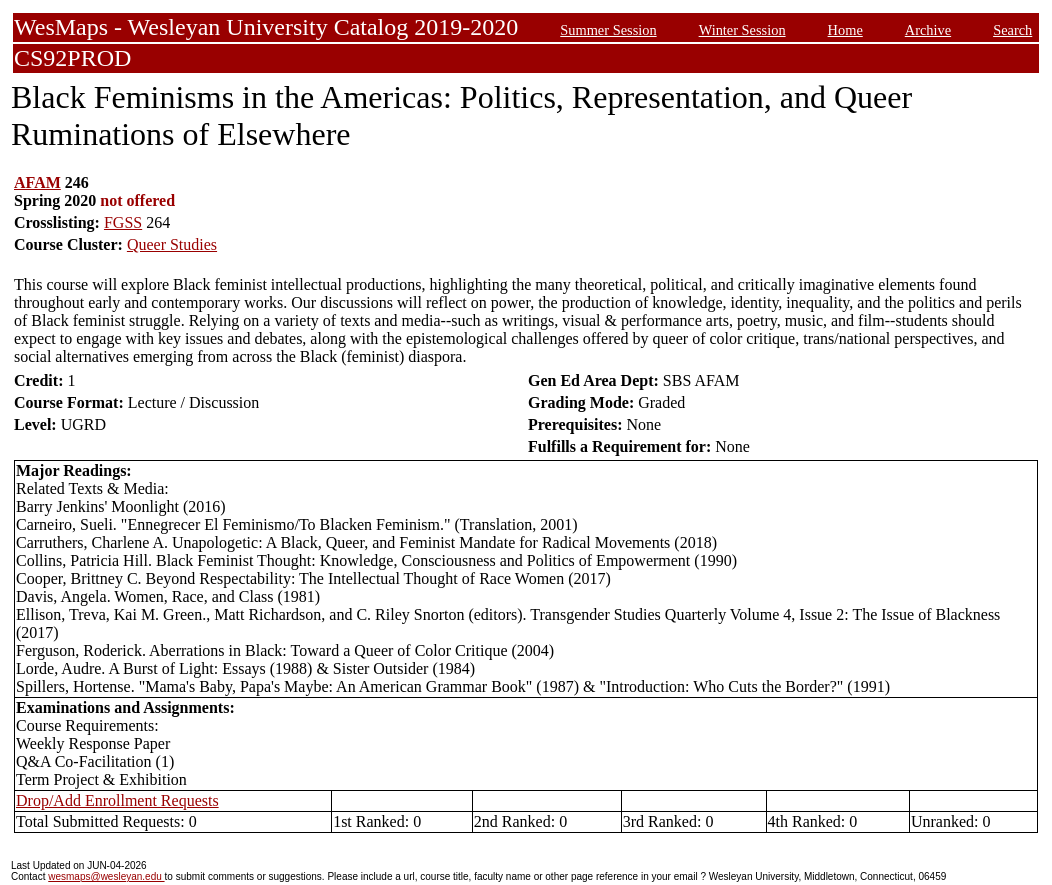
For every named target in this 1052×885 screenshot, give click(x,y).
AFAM (37, 182)
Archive (928, 30)
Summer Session (608, 30)
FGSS (123, 222)
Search (1012, 30)
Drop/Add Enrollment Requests (117, 800)
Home (845, 30)
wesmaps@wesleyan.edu (106, 876)
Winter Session (742, 30)
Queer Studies (172, 244)
